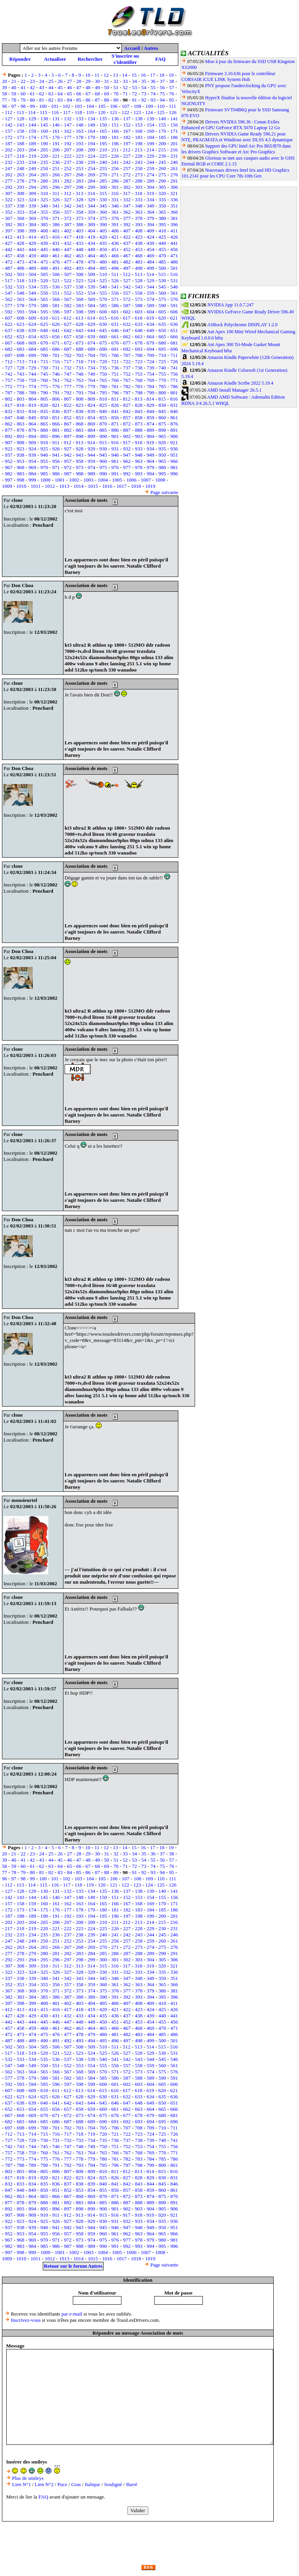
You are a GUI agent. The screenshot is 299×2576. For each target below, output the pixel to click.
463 (80, 255)
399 (32, 231)
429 (32, 243)
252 (68, 168)
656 (56, 336)
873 (138, 424)
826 (115, 405)
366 (174, 212)
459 (32, 255)
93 (153, 100)
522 (68, 280)
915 (103, 442)
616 (115, 318)
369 (32, 218)
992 (127, 474)
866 (56, 424)
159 (32, 131)
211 (115, 150)
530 (162, 280)
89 (115, 100)
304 (151, 187)
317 (127, 193)
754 (151, 374)
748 (80, 374)
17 (152, 75)
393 (138, 224)
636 (174, 324)
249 (32, 168)
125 (161, 112)
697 (9, 355)
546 (174, 287)
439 (151, 243)
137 (127, 118)
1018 (136, 486)
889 (151, 430)
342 (68, 206)
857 (127, 417)
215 (162, 150)
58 (4, 94)
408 (138, 231)
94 (162, 100)
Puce (62, 2484)
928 (80, 449)
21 (13, 81)
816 (174, 399)
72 (134, 94)
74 (153, 94)
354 (32, 212)
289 (151, 181)
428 (21, 243)
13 (115, 75)
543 (138, 287)
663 (138, 336)
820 (44, 405)
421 (115, 237)
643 (80, 330)
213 (138, 150)
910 (44, 442)
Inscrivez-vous (26, 2320)
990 (103, 474)
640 (44, 330)
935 (162, 449)
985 (44, 474)
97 (13, 106)
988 (80, 474)
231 (174, 156)
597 (68, 312)
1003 (88, 480)
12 (106, 75)
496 (115, 268)
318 (138, 193)
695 (162, 349)
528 (138, 280)
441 (174, 243)
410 (162, 231)
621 (174, 318)
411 (174, 231)
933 (138, 449)
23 (32, 81)
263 (21, 175)
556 (115, 293)
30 (97, 81)
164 (91, 131)
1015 (93, 486)
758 (21, 380)
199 (151, 143)
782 (127, 386)
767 (127, 380)
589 (151, 305)
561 (174, 293)
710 (162, 355)
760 (44, 380)
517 (9, 280)
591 (174, 305)
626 (56, 324)
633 (138, 324)
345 (103, 206)
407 (127, 231)
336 (174, 199)
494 (91, 268)
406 (115, 231)
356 (56, 212)
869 (91, 424)
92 (143, 100)
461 (56, 255)
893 (21, 436)
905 (162, 436)
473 (21, 262)
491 (56, 268)
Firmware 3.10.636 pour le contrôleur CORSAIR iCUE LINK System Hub (228, 76)
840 (103, 411)
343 (80, 206)
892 (9, 436)
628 (80, 324)
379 (151, 218)
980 (162, 467)
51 (115, 87)
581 (56, 305)
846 (174, 411)
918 (138, 442)
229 (151, 156)
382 (9, 224)
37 (162, 81)
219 (32, 156)
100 (43, 106)
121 (114, 112)
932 (127, 449)
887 (127, 430)
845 (162, 411)
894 (32, 436)
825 (103, 405)
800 (162, 393)
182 (127, 137)
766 (115, 380)
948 (138, 455)
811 (115, 399)
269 (91, 175)
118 (78, 112)
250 (44, 168)
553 (80, 293)
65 (69, 94)
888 (138, 430)
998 (21, 480)
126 (173, 112)
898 (80, 436)
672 (68, 343)
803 (21, 399)
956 (56, 461)
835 (44, 411)
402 (68, 231)
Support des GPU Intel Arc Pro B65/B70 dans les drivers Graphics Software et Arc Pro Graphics (236, 149)
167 (127, 131)
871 (115, 424)
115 (43, 112)
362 (127, 212)
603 (138, 312)
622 (9, 324)
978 (138, 467)
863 (21, 424)
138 (138, 118)
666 (174, 336)
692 (127, 349)
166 (115, 131)
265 (44, 175)
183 (138, 137)
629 (91, 324)
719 (91, 361)
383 (21, 224)
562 (9, 299)
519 (32, 280)
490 (44, 268)
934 (151, 449)
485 (162, 262)
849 (32, 417)
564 (32, 299)
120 (102, 112)
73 (143, 94)
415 (44, 237)
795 (103, 393)
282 (68, 181)
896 (56, 436)
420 (103, 237)
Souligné (113, 2484)
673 (80, 343)
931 (115, 449)
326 (56, 199)
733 (80, 368)
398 (21, 231)
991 (115, 474)
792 (68, 393)
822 (68, 405)
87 (97, 100)
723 (138, 361)
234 (32, 162)
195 (103, 143)
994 (151, 474)
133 (80, 118)
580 (44, 305)
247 (9, 168)
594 (32, 312)
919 (150, 442)
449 (91, 249)
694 (151, 349)
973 (80, 467)
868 (80, 424)
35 (143, 81)
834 (32, 411)
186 (174, 137)
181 (115, 137)
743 (21, 374)
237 (68, 162)
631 (115, 324)
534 (32, 287)
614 (91, 318)
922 (9, 449)
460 (44, 255)
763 (80, 380)
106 (114, 106)
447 (68, 249)
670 (44, 343)
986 (56, 474)
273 (138, 175)
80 (32, 100)
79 (23, 100)
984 (32, 474)
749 (91, 374)
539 (91, 287)
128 (21, 118)
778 (80, 386)
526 (115, 280)
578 (21, 305)
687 (68, 349)
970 (44, 467)
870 (103, 424)
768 (138, 380)
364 (151, 212)
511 (115, 274)
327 (68, 199)
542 (127, 287)
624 (32, 324)
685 (44, 349)
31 (106, 81)
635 (162, 324)
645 (103, 330)
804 (32, 399)
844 (151, 411)
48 (88, 87)
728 (21, 368)
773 (21, 386)
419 (91, 237)
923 (21, 449)
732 (68, 368)
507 (68, 274)
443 (21, 249)
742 (9, 374)
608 (21, 318)
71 (125, 94)
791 (56, 393)
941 (56, 455)
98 (23, 106)
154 (151, 125)
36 (153, 81)
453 (138, 249)
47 (78, 87)
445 (44, 249)
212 (127, 150)
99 (32, 106)
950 (162, 455)
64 (60, 94)
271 (115, 175)
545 (162, 287)
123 (137, 112)
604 (151, 312)
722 (127, 361)
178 (80, 137)
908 (21, 442)
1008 (160, 480)
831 (174, 405)
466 (115, 255)
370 (44, 218)
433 (80, 243)
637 (9, 330)
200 (162, 143)
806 (56, 399)
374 (91, 218)
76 (171, 94)
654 (32, 336)
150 (103, 125)
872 (127, 424)
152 (127, 125)
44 (50, 87)
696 (174, 349)
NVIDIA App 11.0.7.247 (231, 305)
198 (138, 143)
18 (161, 75)
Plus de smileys (28, 2478)
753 (138, 374)
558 (138, 293)
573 (138, 299)
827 (127, 405)
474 (32, 262)
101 (55, 106)
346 (115, 206)
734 (91, 368)
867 (68, 424)
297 (68, 187)
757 (9, 380)
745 (44, 374)
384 (32, 224)
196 (115, 143)
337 (9, 206)
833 (21, 411)
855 (103, 417)
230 (162, 156)
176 (56, 137)
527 (127, 280)
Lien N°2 (44, 2484)
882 (68, 430)
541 (115, 287)
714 (32, 361)
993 (138, 474)
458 (21, 255)
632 (127, 324)
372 (68, 218)
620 (162, 318)
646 (115, 330)
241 (115, 162)
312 (68, 193)
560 (162, 293)
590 (162, 305)
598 (80, 312)
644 (91, 330)
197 (127, 143)
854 (91, 417)
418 (80, 237)
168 (138, 131)
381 (174, 218)
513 (138, 274)
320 (162, 193)
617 (127, 318)
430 (44, 243)
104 (90, 106)
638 (21, 330)
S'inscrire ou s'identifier (125, 59)
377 (127, 218)
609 (32, 318)
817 (9, 405)
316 (115, 193)
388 (80, 224)
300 (103, 187)
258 (138, 168)
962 (127, 461)
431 (56, 243)
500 (162, 268)
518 (21, 280)
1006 (132, 480)
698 (21, 355)
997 (9, 480)
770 (162, 380)
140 (162, 118)
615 (103, 318)
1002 (74, 480)
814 (150, 399)
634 (151, 324)
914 (91, 442)
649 (151, 330)
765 (103, 380)
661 (115, 336)
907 (9, 442)
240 (103, 162)
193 (80, 143)
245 (162, 162)
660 (103, 336)
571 (115, 299)
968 (21, 467)
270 (103, 175)
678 (138, 343)
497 (127, 268)
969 (32, 467)
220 (44, 156)
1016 (107, 486)
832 (9, 411)
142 (9, 125)
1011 (36, 486)
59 (13, 94)
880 (44, 430)
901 (115, 436)
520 (44, 280)
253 (80, 168)
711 (174, 355)
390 (103, 224)
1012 (50, 486)
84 (69, 100)
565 (44, 299)
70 (115, 94)
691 (115, 349)
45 (60, 87)
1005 (117, 480)
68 (97, 94)
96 (4, 106)
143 (21, 125)
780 (103, 386)
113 (20, 112)
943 (80, 455)
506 (56, 274)
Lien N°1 (21, 2484)
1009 (7, 486)
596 (56, 312)
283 (80, 181)
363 (138, 212)
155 (162, 125)
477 (68, 262)
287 (127, 181)
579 (32, 305)
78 (13, 100)
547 (9, 293)
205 (44, 150)
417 (68, 237)
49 (97, 87)
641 (56, 330)
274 (151, 175)
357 (68, 212)
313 (79, 193)
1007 (146, 480)
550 (44, 293)
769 (151, 380)
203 (21, 150)
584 (91, 305)
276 (174, 175)
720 (103, 361)
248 (21, 168)
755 (162, 374)
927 (68, 449)
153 (138, 125)
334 (151, 199)
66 (78, 94)
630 (103, 324)
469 (151, 255)
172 (9, 137)
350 (162, 206)
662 (127, 336)
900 (103, 436)
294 (32, 187)
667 (9, 343)
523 (80, 280)
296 (56, 187)
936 (174, 449)
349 (151, 206)
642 (68, 330)
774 (32, 386)
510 (103, 274)
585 (103, 305)
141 (174, 118)
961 (115, 461)
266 (56, 175)
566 (56, 299)
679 (151, 343)
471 (174, 255)
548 (21, 293)
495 (103, 268)
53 (134, 87)
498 (138, 268)
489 (32, 268)
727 (9, 368)
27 (69, 81)
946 (115, 455)
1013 (64, 486)
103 (78, 106)
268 (80, 175)
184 (151, 137)
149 (91, 125)
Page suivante (164, 492)
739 (151, 368)
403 (80, 231)
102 (66, 106)
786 (174, 386)
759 (32, 380)
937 (9, 455)
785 (162, 386)
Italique (92, 2484)
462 (68, 255)
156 (174, 125)
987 (68, 474)
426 (174, 237)
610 (44, 318)
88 (106, 100)
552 (68, 293)
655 (44, 336)
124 (149, 112)
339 (32, 206)
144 (32, 125)
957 (68, 461)
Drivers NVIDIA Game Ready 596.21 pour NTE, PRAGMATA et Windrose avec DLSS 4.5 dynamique (237, 136)
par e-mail (72, 2314)
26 (60, 81)
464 (91, 255)
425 (162, 237)
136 (115, 118)
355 (44, 212)
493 (80, 268)
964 (151, 461)
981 (174, 467)
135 (103, 118)
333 (138, 199)
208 (80, 150)
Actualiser (55, 59)
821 (56, 405)
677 (127, 343)
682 (9, 349)
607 (9, 318)
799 (151, 393)
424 (151, 237)
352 (9, 212)
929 (91, 449)
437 (127, 243)
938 (21, 455)
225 (103, 156)
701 (56, 355)
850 (44, 417)
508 (80, 274)
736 (115, 368)
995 (162, 474)
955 (44, 461)
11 (97, 75)
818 (21, 405)
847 (9, 417)
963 (138, 461)
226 (115, 156)
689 (91, 349)
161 (56, 131)
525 (103, 280)
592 (9, 312)
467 (127, 255)
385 (44, 224)
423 (138, 237)
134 (91, 118)
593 (21, 312)
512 (127, 274)
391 (115, 224)
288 (138, 181)
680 (162, 343)
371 (56, 218)
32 (115, 81)
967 (9, 467)
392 (127, 224)
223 (80, 156)
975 (103, 467)
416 (56, 237)
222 (68, 156)
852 (68, 417)
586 (115, 305)
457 (9, 255)
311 (56, 193)
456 (174, 249)
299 (91, 187)
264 (32, 175)
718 (80, 361)
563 (21, 299)
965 (162, 461)
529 (151, 280)
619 (150, 318)
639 (32, 330)
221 (56, 156)
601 (115, 312)
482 (127, 262)
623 (21, 324)
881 (56, 430)
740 (162, 368)
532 (9, 287)
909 (32, 442)
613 (79, 318)
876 (174, 424)
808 (80, 399)
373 (80, 218)
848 (21, 417)
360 (103, 212)
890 (162, 430)
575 (162, 299)
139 (151, 118)
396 (174, 224)
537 (68, 287)
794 (91, 393)
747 (68, 374)
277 (9, 181)
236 (56, 162)
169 (151, 131)
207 (68, 150)
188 (21, 143)
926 (56, 449)
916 (115, 442)
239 (91, 162)
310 (44, 193)
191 (56, 143)
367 (9, 218)
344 (91, 206)
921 (174, 442)
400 (44, 231)
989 (91, 474)
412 (9, 237)
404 (91, 231)
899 (91, 436)
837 (68, 411)
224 (91, 156)
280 (44, 181)
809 (91, 399)
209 (91, 150)
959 (91, 461)
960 (103, 461)
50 (106, 87)
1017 (121, 486)
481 (115, 262)
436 (115, 243)
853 (80, 417)
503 (21, 274)
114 (31, 112)
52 (125, 87)
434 (91, 243)
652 (9, 336)
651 (174, 330)
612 (68, 318)
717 (68, 361)
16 (143, 75)
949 (151, 455)
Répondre (20, 59)
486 (174, 262)
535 (44, 287)
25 (50, 81)
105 (102, 106)
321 (174, 193)
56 (162, 87)
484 (151, 262)
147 (68, 125)
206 (56, 150)
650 (162, 330)
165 (103, 131)
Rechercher (89, 59)
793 (80, 393)
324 (32, 199)
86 (88, 100)
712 (9, 361)
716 (56, 361)
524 (91, 280)
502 (9, 274)
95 (171, 100)
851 (56, 417)
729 (32, 368)
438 (138, 243)
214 (150, 150)
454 (151, 249)
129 (32, 118)
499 (151, 268)
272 (127, 175)
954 (32, 461)
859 (151, 417)
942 (68, 455)
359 (91, 212)
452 (127, 249)
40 (13, 87)
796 (115, 393)
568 (80, 299)
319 (150, 193)
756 (174, 374)
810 (103, 399)
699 (32, 355)
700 (44, 355)
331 (115, 199)
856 (115, 417)
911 (56, 442)
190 (44, 143)
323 (21, 199)
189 (32, 143)
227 (127, 156)
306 (174, 187)
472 (9, 262)
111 (172, 106)
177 (68, 137)
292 (9, 187)
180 (103, 137)
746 (56, 374)
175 (44, 137)
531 (174, 280)
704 (91, 355)
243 (138, 162)
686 (56, 349)
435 (103, 243)
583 (80, 305)
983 (21, 474)
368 (21, 218)
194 (91, 143)
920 (162, 442)
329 (91, 199)
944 (91, 455)
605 (162, 312)
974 (91, 467)
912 (68, 442)
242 (127, 162)
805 (44, 399)
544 (151, 287)
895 (44, 436)
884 (91, 430)
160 (44, 131)
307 (9, 193)
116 (55, 112)
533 (21, 287)
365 (162, 212)
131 (56, 118)
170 (162, 131)
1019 (150, 486)
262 (9, 175)
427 (9, 243)
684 (32, 349)
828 (138, 405)
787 (9, 393)
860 (162, 417)
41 (23, 87)
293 (21, 187)
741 (174, 368)
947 (127, 455)
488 (21, 268)
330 (103, 199)
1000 (45, 480)
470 (162, 255)
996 (174, 474)
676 (115, 343)
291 (174, 181)
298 (80, 187)
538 (80, 287)
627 (68, 324)
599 (91, 312)
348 (138, 206)
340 (44, 206)
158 (21, 131)
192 (68, 143)
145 (44, 125)
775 (44, 386)
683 (21, 349)
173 (21, 137)
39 (4, 87)
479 (91, 262)
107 (126, 106)
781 (115, 386)
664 (151, 336)
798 (138, 393)
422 (127, 237)
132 (68, 118)
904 (151, 436)
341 (56, 206)
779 (91, 386)
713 (21, 361)
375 (103, 218)
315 (103, 193)
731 (56, 368)
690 (103, 349)
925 (44, 449)
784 (151, 386)
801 (174, 393)
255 (103, 168)
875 (162, 424)
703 (80, 355)
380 (162, 218)
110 (161, 106)
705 (103, 355)
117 (66, 112)
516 (174, 274)
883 (80, 430)
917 (127, 442)
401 (56, 231)
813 (138, 399)
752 (127, 374)
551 (56, 293)
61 (32, 94)
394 (151, 224)
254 (91, 168)
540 (103, 287)
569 (91, 299)
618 (138, 318)
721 (115, 361)
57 (171, 87)
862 (9, 424)
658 (80, 336)
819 (32, 405)
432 (68, 243)
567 (68, 299)
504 (32, 274)
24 (41, 81)
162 (68, 131)
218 (21, 156)
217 (9, 156)
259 (151, 168)
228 (138, 156)
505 (44, 274)
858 (138, 417)
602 (127, 312)
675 (103, 343)
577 (9, 305)
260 (162, 168)
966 (174, 461)
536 (56, 287)
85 (78, 100)
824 (91, 405)
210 (103, 150)
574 (151, 299)
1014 (79, 486)
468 (138, 255)
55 (153, 87)
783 (138, 386)
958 (80, 461)
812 (127, 399)
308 (21, 193)
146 (56, 125)
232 (9, 162)
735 (103, 368)
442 (9, 249)
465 (103, 255)
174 (32, 137)
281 (56, 181)
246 (174, 162)
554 (91, 293)
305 (162, 187)
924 (32, 449)
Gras (76, 2484)
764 (91, 380)
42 (32, 87)
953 (21, 461)
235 (44, 162)
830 (162, 405)
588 (138, 305)
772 (9, 386)
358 (80, 212)
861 (174, 417)
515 (162, 274)
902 (127, 436)
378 (138, 218)
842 (127, 411)
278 (21, 181)
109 (149, 106)
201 (174, 143)
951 (174, 455)
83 (60, 100)
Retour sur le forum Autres (73, 2266)
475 (44, 262)
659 (91, 336)
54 (143, 87)
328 (80, 199)
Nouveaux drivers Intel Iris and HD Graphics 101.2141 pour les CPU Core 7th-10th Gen (235, 173)
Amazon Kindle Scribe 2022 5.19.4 (240, 383)
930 (103, 449)
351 (174, 206)
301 (115, 187)
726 (174, 361)
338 (21, 206)
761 (56, 380)
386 (56, 224)
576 (174, 299)
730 (44, 368)
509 (91, 274)
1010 (21, 486)
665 (162, 336)
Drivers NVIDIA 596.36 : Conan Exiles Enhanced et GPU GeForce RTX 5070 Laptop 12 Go (230, 124)
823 (80, 405)
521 (56, 280)
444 (32, 249)
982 (9, 474)
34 (134, 81)
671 (56, 343)
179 (91, 137)
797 (127, 393)
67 (88, 94)
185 (162, 137)
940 (44, 455)
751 (115, 374)
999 (32, 480)
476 (56, 262)
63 (50, 94)
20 (4, 81)
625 (44, 324)
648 (138, 330)
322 (9, 199)
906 (174, 436)
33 (125, 81)
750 (103, 374)
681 (174, 343)
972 (68, 467)
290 (162, 181)
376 (115, 218)
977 (127, 467)
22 (23, 81)
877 (9, 430)
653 (21, 336)
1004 (103, 480)
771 (174, 380)
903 (138, 436)
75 (162, 94)
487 (9, 268)
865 (44, 424)
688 (80, 349)
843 (138, 411)
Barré (131, 2484)
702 (68, 355)
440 (162, 243)
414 (32, 237)
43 (41, 87)
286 (115, 181)
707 (127, 355)
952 (9, 461)
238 (80, 162)
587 (127, 305)
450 (103, 249)
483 (138, 262)
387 (68, 224)
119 (90, 112)
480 (103, 262)
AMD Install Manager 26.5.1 (234, 390)
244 (151, 162)
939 (32, 455)
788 (21, 393)
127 (9, 118)
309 (32, 193)
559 (151, 293)
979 (151, 467)
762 (68, 380)
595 (44, 312)
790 (44, 393)
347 (127, 206)
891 (174, 430)
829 (151, 405)
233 (21, 162)
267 (68, 175)
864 (32, 424)
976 (115, 467)
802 (9, 399)
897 (68, 436)
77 (4, 100)
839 (91, 411)
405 (103, 231)
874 (151, 424)
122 (125, 112)
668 (21, 343)
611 (56, 318)
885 (103, 430)
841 (115, 411)
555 (103, 293)
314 (91, 193)
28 (78, 81)
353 (21, 212)
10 (87, 75)
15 (134, 75)
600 (103, 312)
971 (56, 467)
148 (80, 125)
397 (9, 231)
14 (124, 75)
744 (32, 374)
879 (32, 430)
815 (162, 399)
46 (69, 87)
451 (115, 249)
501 (174, 268)
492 (68, 268)
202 (9, 150)
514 (150, 274)
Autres (151, 48)
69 (106, 94)
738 (138, 368)
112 (8, 112)
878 (21, 430)
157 (9, 131)
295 (44, 187)
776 (56, 386)
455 (162, 249)
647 (127, 330)
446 (56, 249)
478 (80, 262)
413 (21, 237)
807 (68, 399)
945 (103, 455)
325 (44, 199)
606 (174, 312)
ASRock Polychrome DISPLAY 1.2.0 (242, 324)
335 (162, 199)
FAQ (160, 59)
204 (32, 150)
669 (32, 343)
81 (41, 100)
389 (91, 224)
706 (115, 355)
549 (32, 293)
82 (50, 100)
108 (137, 106)
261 (174, 168)
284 (91, 181)
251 (56, 168)
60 (23, 94)
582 (68, 305)
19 (171, 75)
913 (79, 442)
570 (103, 299)
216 (174, 150)
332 (127, 199)
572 (127, 299)
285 (103, 181)
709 (151, 355)
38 (171, 81)
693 (138, 349)
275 (162, 175)
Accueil (132, 48)
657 (68, 336)
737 (127, 368)
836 (56, 411)
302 (127, 187)
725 (162, 361)
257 (127, 168)
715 (44, 361)
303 (138, 187)
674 (91, 343)
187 (9, 143)
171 (174, 131)
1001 (60, 480)
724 (151, 361)
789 (32, 393)
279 (32, 181)
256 (115, 168)
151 (115, 125)
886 (115, 430)
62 (41, 94)
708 (138, 355)
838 (80, 411)
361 (115, 212)
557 (127, 293)
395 (162, 224)
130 (44, 118)
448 (80, 249)
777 (68, 386)
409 (151, 231)
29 (88, 81)
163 (80, 131)
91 (134, 100)
